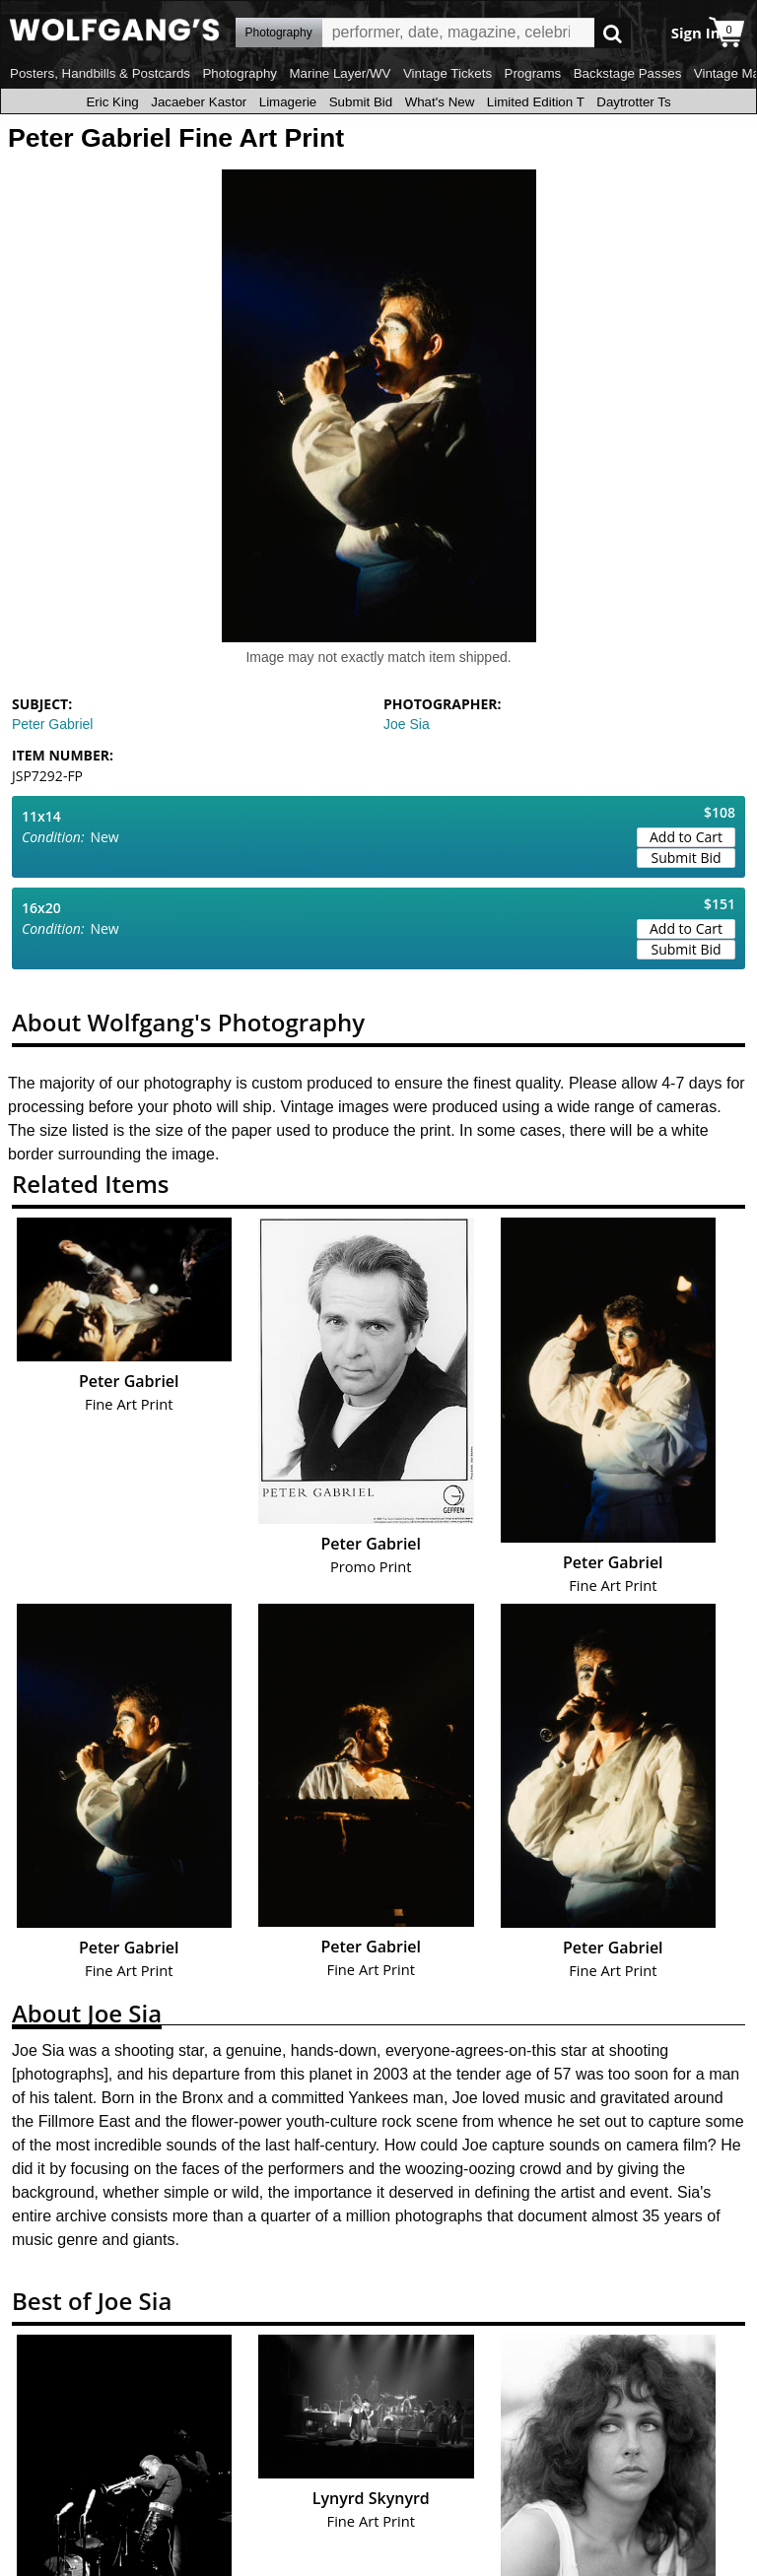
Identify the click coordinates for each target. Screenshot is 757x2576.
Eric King (112, 102)
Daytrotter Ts (633, 102)
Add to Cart (686, 836)
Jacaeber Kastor (198, 102)
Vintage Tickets (447, 73)
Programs (533, 73)
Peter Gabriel (52, 724)
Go (612, 33)
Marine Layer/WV (339, 73)
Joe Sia (406, 724)
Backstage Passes (628, 73)
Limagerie (288, 102)
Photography (239, 73)
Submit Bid (360, 102)
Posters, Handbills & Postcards (100, 73)
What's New (440, 102)
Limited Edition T (536, 102)
